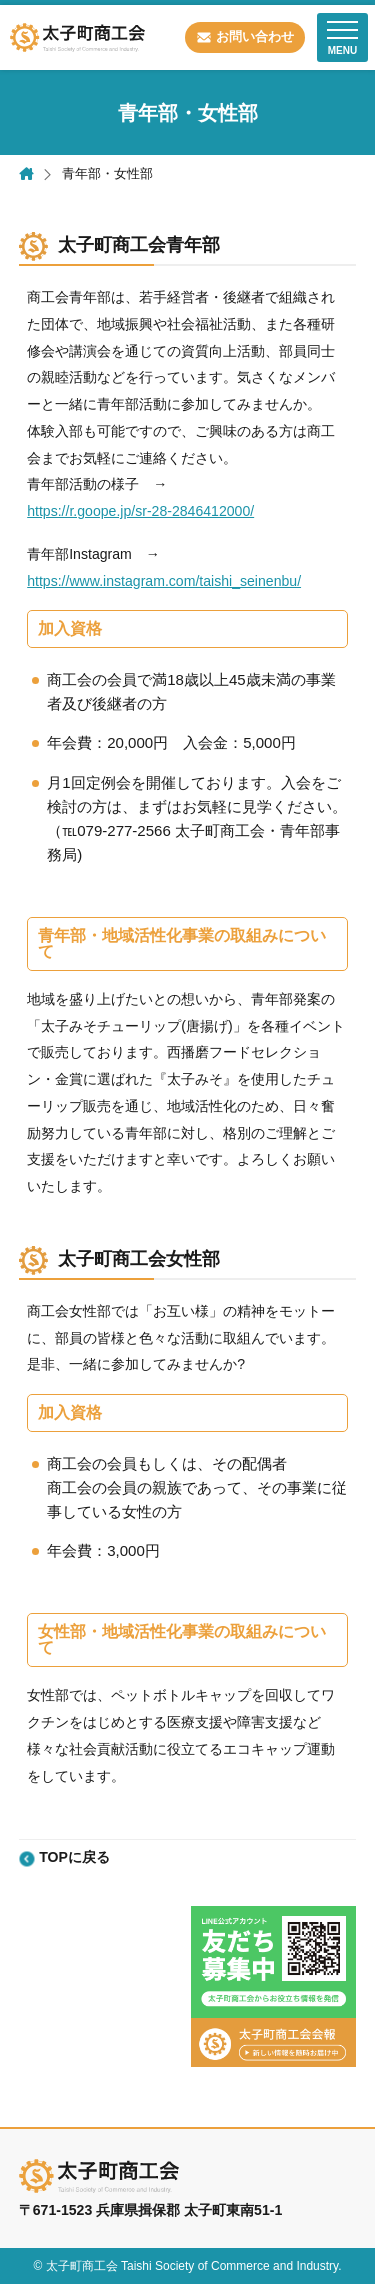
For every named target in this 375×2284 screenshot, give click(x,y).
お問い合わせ (255, 36)
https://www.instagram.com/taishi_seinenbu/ (164, 581)
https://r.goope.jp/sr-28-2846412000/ (140, 511)
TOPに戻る (74, 1857)
